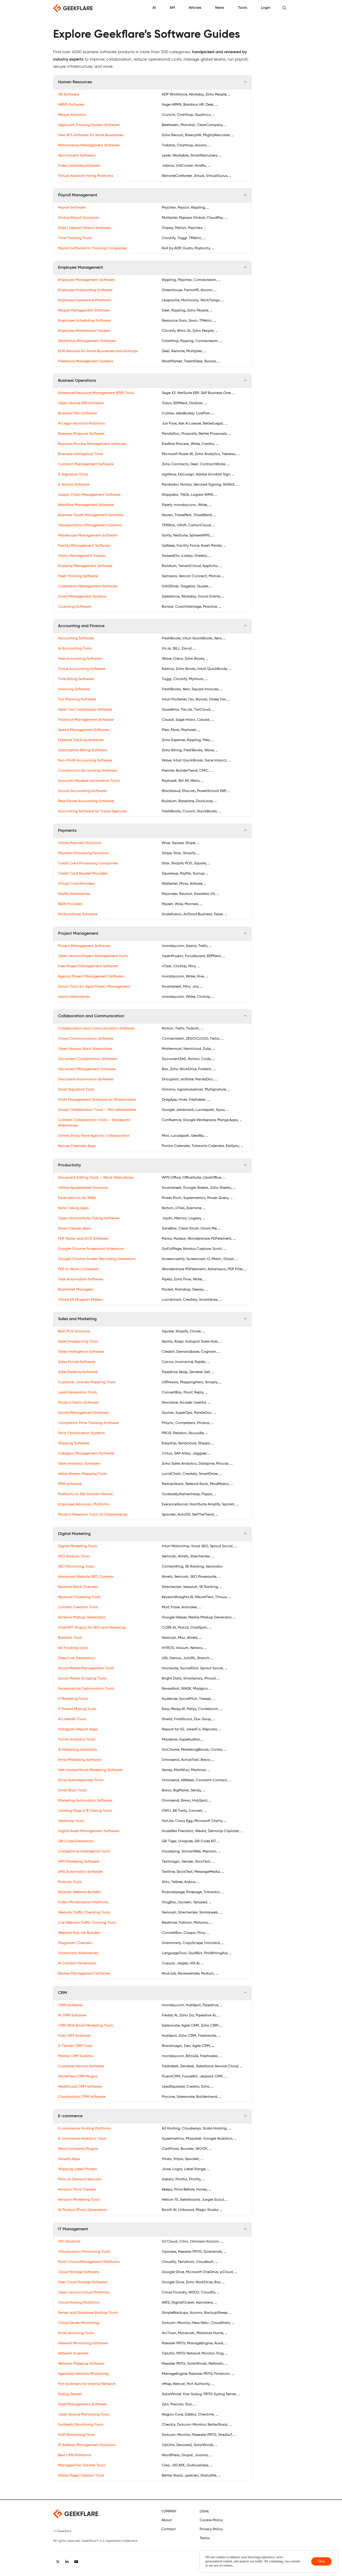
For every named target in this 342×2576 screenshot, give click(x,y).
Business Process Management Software (92, 444)
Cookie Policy (211, 2520)
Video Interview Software (79, 166)
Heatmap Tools (71, 1821)
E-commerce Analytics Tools (82, 2139)
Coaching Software (74, 607)
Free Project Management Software (88, 966)
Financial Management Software (85, 720)
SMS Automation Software (80, 1872)
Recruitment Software (76, 155)
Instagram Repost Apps (78, 1729)
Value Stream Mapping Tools (82, 1474)
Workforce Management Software (87, 341)
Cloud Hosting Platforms (79, 2303)
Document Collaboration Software (87, 1059)
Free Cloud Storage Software (82, 2282)
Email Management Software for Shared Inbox (97, 1100)
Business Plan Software (77, 413)
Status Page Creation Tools (81, 2475)
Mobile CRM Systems (75, 2056)
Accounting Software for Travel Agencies (92, 811)
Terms (205, 2538)
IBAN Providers (70, 904)
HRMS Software (71, 105)
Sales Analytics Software (79, 1464)
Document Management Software (87, 1069)
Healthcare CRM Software (80, 2087)
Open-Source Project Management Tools (93, 956)
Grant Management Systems (82, 596)
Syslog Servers (70, 2394)
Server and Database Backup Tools (88, 2313)
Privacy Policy (211, 2529)
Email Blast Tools (72, 1790)
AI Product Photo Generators (82, 2210)
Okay (321, 2561)
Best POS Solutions (74, 1331)
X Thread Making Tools (77, 1709)
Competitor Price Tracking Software (88, 1423)
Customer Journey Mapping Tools (86, 1382)
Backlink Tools (70, 1638)
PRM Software (70, 1484)
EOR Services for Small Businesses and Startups (98, 351)
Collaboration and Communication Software (96, 1028)
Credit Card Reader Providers (83, 873)
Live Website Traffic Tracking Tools (87, 1923)
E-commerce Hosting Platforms (84, 2128)
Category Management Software (86, 1453)
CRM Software (70, 2005)
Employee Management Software (86, 280)
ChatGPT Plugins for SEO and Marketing (91, 1628)
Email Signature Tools (76, 1089)
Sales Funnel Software (76, 1362)
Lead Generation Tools (77, 1392)
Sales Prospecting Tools (78, 1341)
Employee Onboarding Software (85, 290)
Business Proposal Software (81, 434)
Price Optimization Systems (81, 1433)
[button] (284, 8)
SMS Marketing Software (78, 1862)
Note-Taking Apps (73, 1208)
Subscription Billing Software (82, 750)
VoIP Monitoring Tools (76, 2435)
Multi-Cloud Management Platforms (88, 2262)
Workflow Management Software (86, 505)
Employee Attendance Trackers (84, 331)
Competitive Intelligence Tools (84, 1851)
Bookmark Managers (75, 1289)
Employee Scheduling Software (84, 321)
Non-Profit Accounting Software (85, 760)
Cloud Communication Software (85, 1039)
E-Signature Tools (73, 474)
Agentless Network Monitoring (83, 2374)
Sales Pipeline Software (78, 1372)
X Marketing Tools (73, 1699)
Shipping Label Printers (77, 2169)
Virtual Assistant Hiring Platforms (85, 176)
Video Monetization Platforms (83, 1902)
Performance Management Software (88, 145)
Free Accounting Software (80, 659)
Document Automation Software (85, 1079)
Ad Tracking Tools (73, 1648)
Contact (168, 2529)
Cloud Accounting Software (81, 669)
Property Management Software (85, 566)
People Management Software (84, 310)
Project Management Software (84, 946)
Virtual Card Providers (76, 884)
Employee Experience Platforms (84, 300)
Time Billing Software (76, 679)
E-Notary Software (73, 485)
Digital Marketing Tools (77, 1546)
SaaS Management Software (82, 2404)
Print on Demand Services (79, 2179)
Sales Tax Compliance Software (85, 710)
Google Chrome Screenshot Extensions (91, 1249)
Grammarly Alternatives (78, 1953)
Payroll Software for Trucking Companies (92, 248)
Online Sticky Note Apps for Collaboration (93, 1136)
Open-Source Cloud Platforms (84, 2292)
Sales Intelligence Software (81, 1352)
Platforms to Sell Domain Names (85, 1494)
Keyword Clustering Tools (79, 1597)
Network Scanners (73, 2353)
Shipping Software (73, 1443)
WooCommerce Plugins (78, 2149)
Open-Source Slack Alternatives (85, 1049)
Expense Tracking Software (81, 740)
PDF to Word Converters (78, 1269)
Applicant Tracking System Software (88, 125)
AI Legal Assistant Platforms (81, 423)
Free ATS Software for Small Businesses (90, 135)
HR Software (68, 94)
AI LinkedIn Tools (72, 1719)
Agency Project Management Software (91, 976)
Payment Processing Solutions (83, 853)
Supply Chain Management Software (89, 495)
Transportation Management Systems (90, 525)
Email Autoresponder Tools (80, 1780)
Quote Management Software (83, 1413)
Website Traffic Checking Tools (84, 1912)
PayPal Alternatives (74, 894)
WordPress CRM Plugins (78, 2076)
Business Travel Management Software (90, 515)
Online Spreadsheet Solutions (83, 1188)
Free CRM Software (74, 2036)
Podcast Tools (70, 1882)
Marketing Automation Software (85, 1801)
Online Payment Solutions (79, 843)
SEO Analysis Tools (73, 1556)
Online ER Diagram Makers (80, 1300)
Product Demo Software (78, 1403)
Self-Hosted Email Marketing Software (90, 1770)
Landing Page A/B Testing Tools (85, 1811)
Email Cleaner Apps (74, 1228)
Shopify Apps (69, 2159)
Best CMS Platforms (74, 2455)
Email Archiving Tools (76, 2333)
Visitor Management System (82, 556)
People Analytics (72, 115)
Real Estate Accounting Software (86, 801)
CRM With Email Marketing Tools (85, 2026)
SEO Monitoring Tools (76, 1566)
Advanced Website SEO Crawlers (86, 1577)
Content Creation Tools (78, 1607)
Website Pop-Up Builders (79, 1933)
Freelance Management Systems (85, 361)
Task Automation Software (80, 1279)
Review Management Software (84, 1973)
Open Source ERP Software (81, 403)
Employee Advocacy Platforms (84, 1504)
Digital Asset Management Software (88, 1831)
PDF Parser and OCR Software (83, 1239)
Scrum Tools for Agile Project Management (94, 987)
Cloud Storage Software (78, 2272)
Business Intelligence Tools (80, 454)
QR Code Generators (76, 1841)
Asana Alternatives (74, 997)
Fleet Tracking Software (78, 576)
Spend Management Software (83, 730)
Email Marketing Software (79, 1760)
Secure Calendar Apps (77, 1146)
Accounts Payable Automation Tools (89, 781)
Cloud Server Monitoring (78, 2323)
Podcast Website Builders (79, 1892)
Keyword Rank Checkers (78, 1587)
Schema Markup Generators (82, 1617)
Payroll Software (72, 208)
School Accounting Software (82, 791)
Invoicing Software (74, 689)
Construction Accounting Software (87, 771)
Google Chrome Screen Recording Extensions (96, 1259)
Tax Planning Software (77, 699)
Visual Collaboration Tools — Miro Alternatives (97, 1110)
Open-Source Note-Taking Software (88, 1218)
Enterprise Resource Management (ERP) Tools (96, 393)
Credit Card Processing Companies (88, 863)
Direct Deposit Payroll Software (84, 228)
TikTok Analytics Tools (76, 1739)
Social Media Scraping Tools (82, 1678)
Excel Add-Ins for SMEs (77, 1198)
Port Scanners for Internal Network (87, 2384)
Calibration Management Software (87, 586)
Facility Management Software (84, 546)
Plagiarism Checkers (75, 1943)
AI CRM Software (72, 2015)
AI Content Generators (77, 1963)
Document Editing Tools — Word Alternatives (95, 1178)
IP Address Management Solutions (87, 2445)
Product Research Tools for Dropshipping (92, 1514)
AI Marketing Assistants (77, 1750)
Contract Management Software (85, 464)
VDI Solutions (69, 2241)
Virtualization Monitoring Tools (84, 2252)
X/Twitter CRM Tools (75, 2046)
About (166, 2520)
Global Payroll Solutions (78, 218)
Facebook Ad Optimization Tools (86, 1689)
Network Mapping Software (81, 2364)
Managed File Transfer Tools (81, 2465)
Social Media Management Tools (86, 1668)
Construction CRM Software (81, 2097)
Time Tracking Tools (75, 238)
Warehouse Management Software (87, 535)
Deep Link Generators (76, 1658)
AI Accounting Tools (75, 648)
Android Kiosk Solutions (78, 914)
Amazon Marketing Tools (79, 2200)
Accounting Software (76, 638)
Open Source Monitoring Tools (84, 2414)
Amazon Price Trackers (77, 2189)
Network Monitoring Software (83, 2343)
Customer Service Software (81, 2066)
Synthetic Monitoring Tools (80, 2425)
